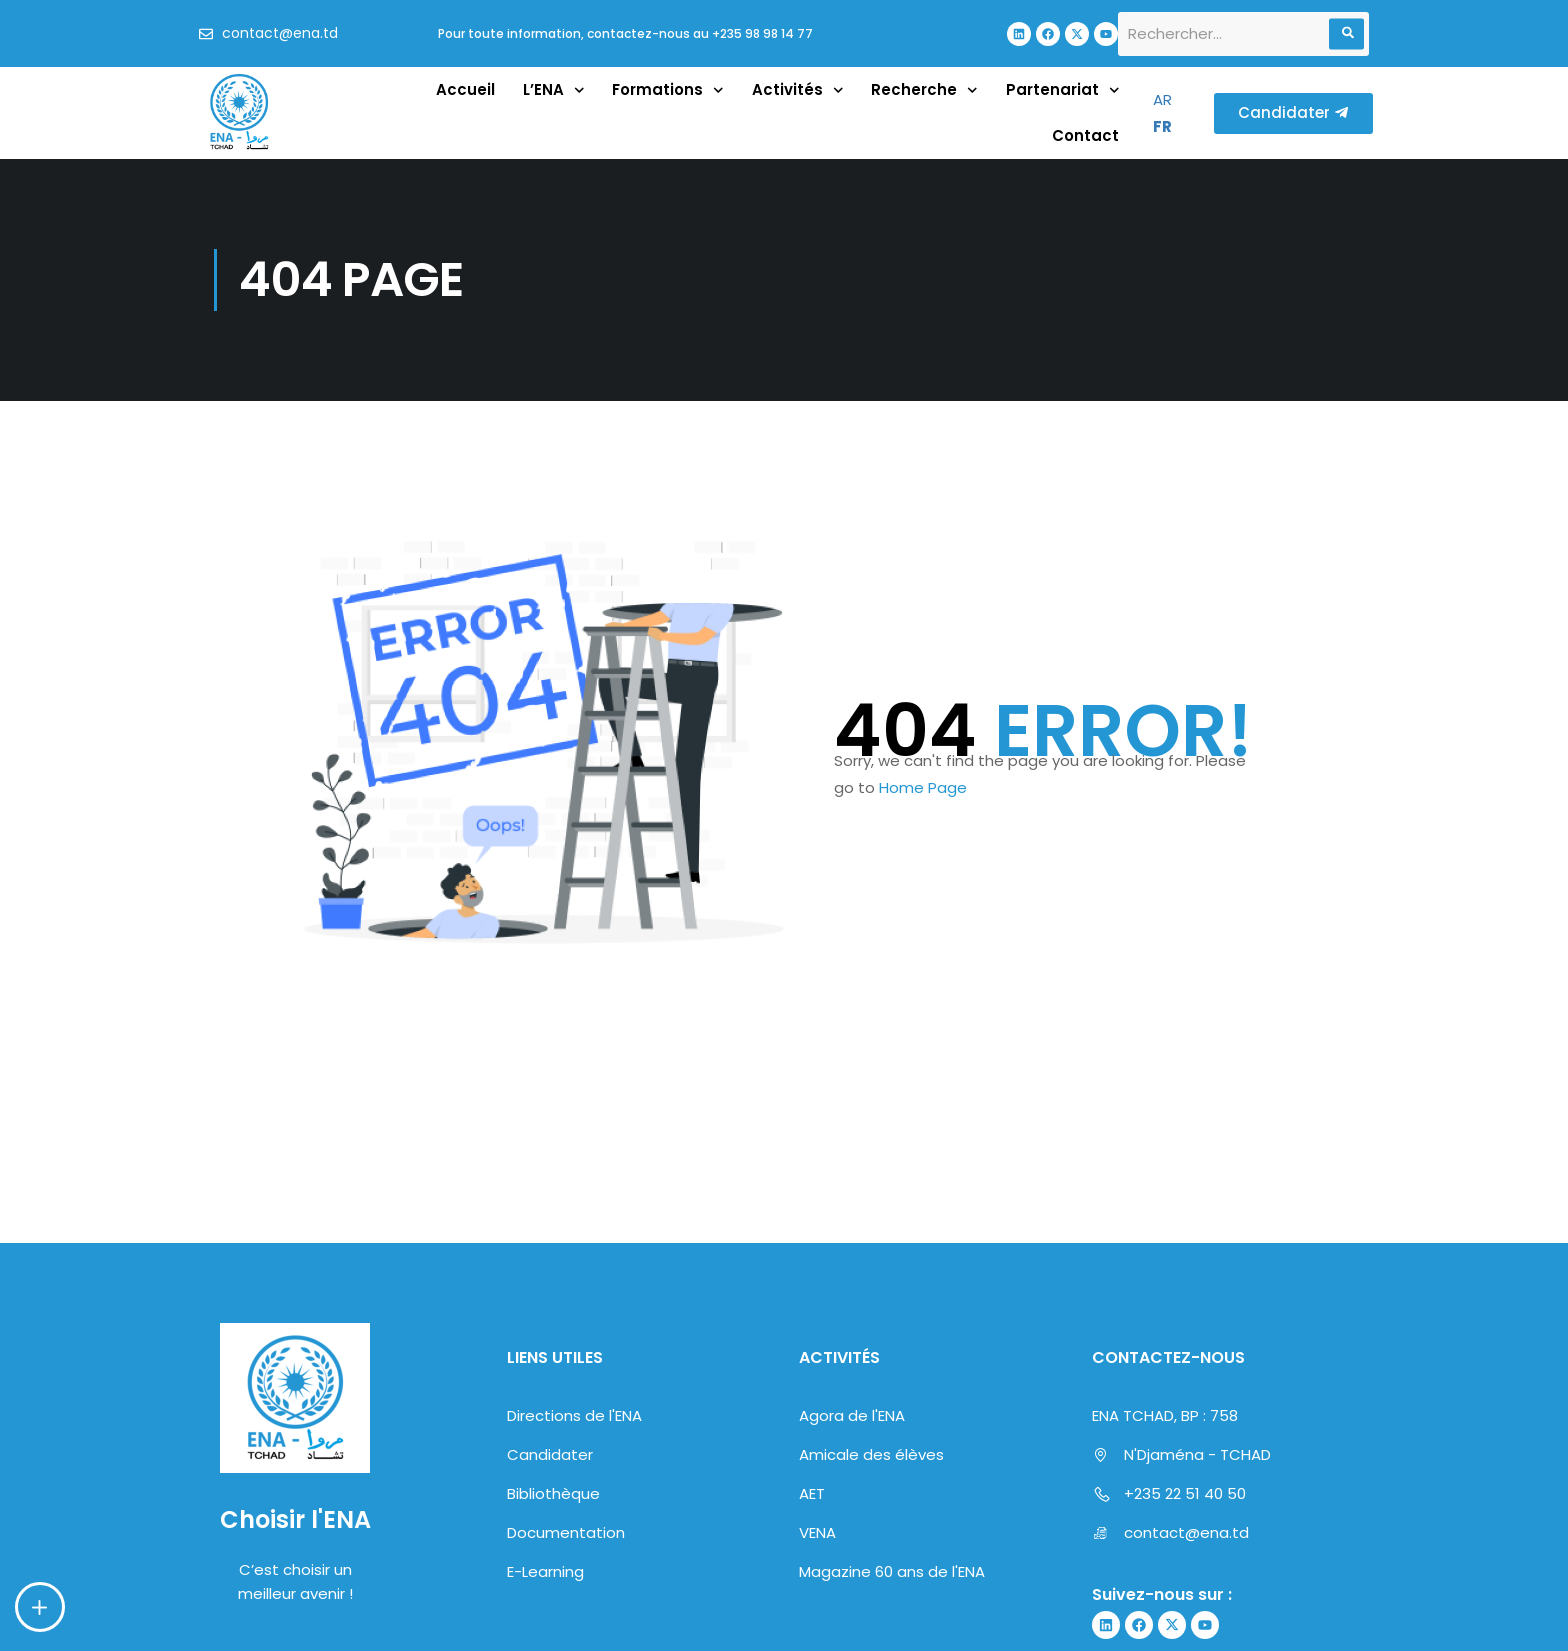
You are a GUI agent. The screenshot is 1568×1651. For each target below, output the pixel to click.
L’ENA (554, 90)
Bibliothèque (553, 1493)
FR (1162, 126)
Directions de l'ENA (574, 1415)
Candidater (550, 1454)
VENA (817, 1532)
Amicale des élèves (871, 1454)
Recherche (924, 90)
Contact (1085, 135)
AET (812, 1493)
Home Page (923, 787)
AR (1162, 99)
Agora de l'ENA (852, 1415)
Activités (798, 90)
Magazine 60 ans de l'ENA (892, 1571)
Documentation (566, 1532)
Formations (668, 90)
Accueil (465, 89)
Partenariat (1063, 90)
